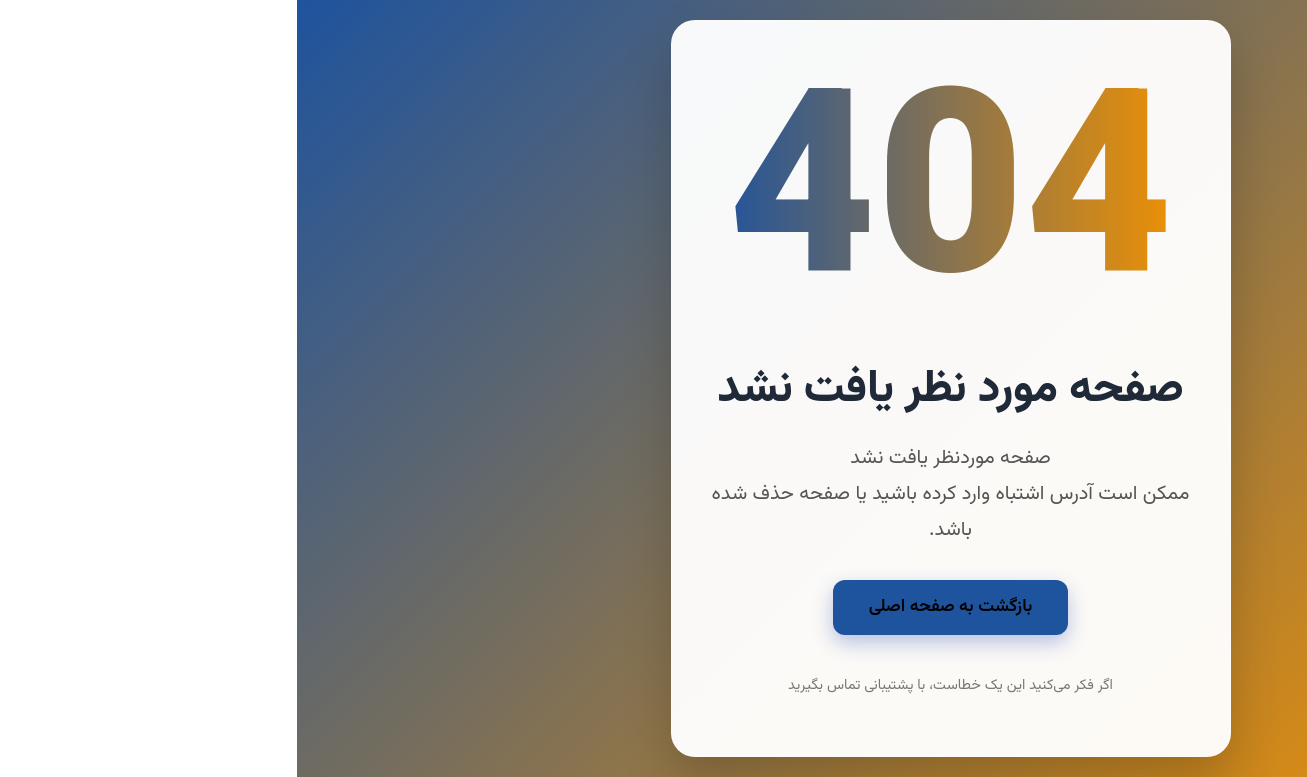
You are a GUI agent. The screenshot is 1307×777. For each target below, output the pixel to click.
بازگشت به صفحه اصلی (654, 606)
